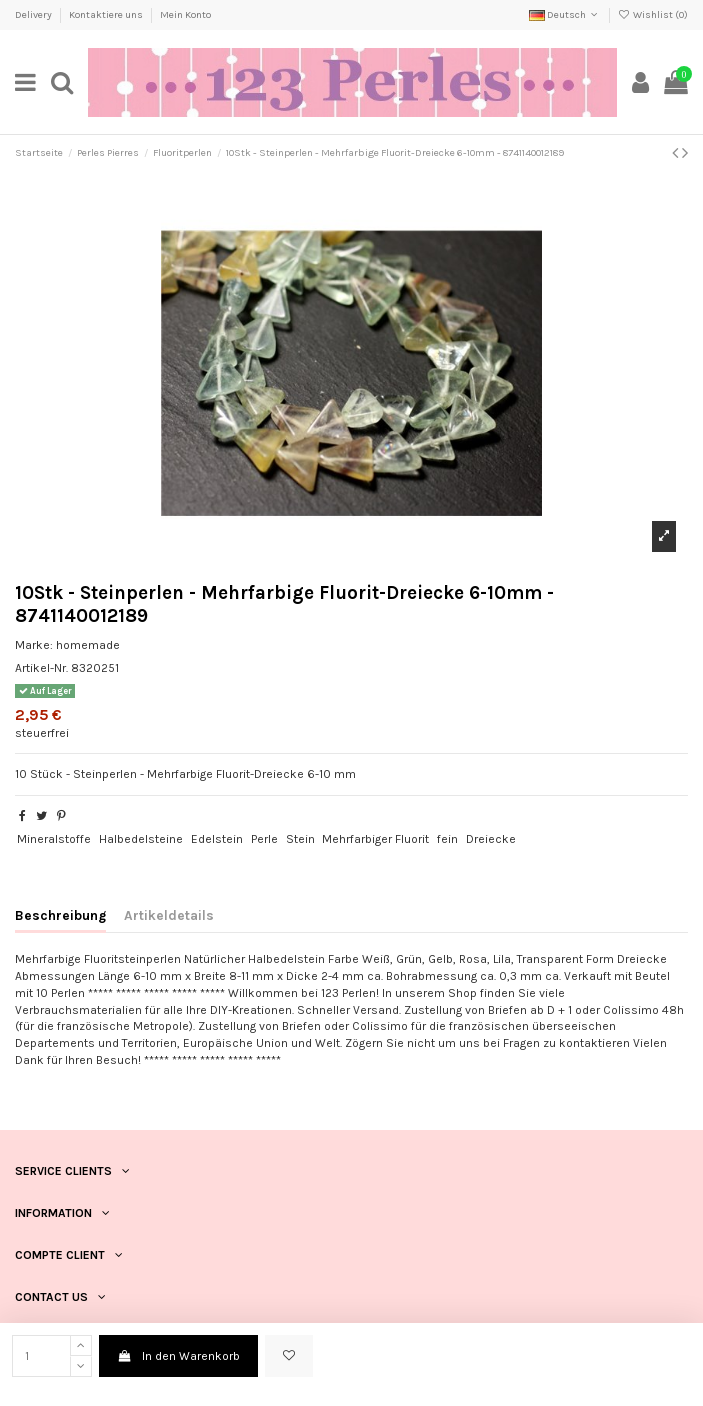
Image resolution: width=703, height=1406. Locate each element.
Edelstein (217, 839)
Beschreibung (60, 915)
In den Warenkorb (178, 1356)
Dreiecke (491, 839)
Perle (264, 839)
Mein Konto (185, 15)
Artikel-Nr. (41, 668)
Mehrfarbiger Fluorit (375, 839)
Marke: (34, 645)
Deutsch (565, 15)
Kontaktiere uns (107, 15)
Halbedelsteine (141, 839)
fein (447, 839)
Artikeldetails (169, 915)
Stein (300, 839)
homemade (88, 645)
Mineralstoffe (54, 839)
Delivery (34, 15)
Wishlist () (653, 15)
